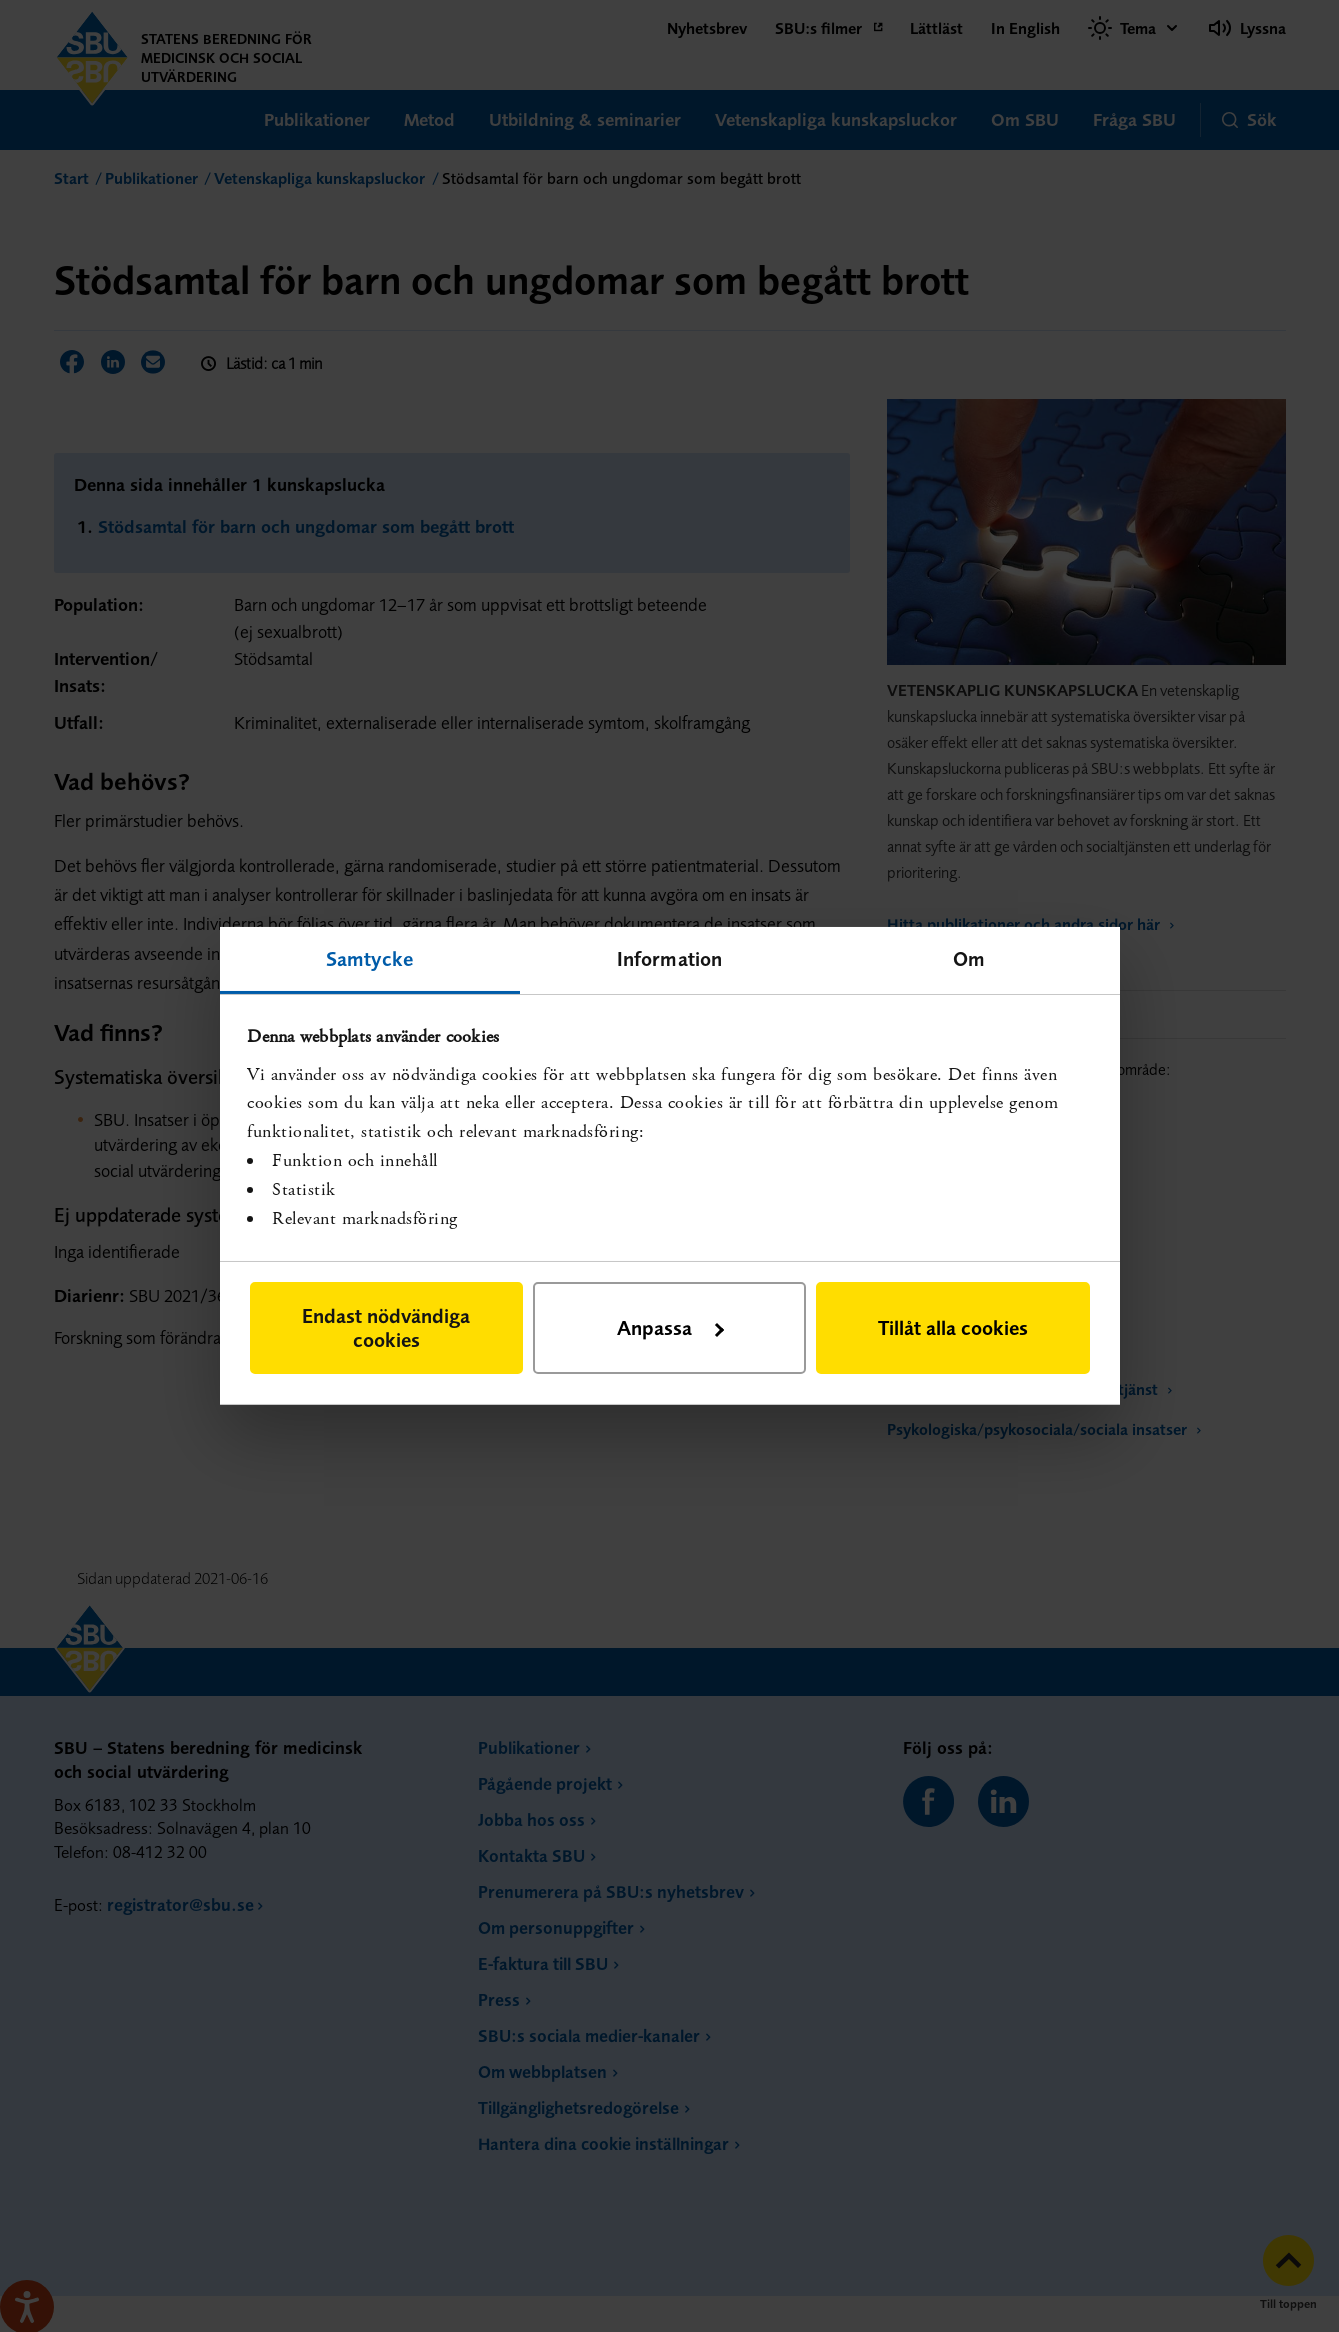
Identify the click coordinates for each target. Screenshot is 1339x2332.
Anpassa (670, 1327)
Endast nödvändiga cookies (386, 1327)
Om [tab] (969, 958)
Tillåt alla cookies (953, 1327)
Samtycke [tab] (369, 958)
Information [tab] (669, 958)
